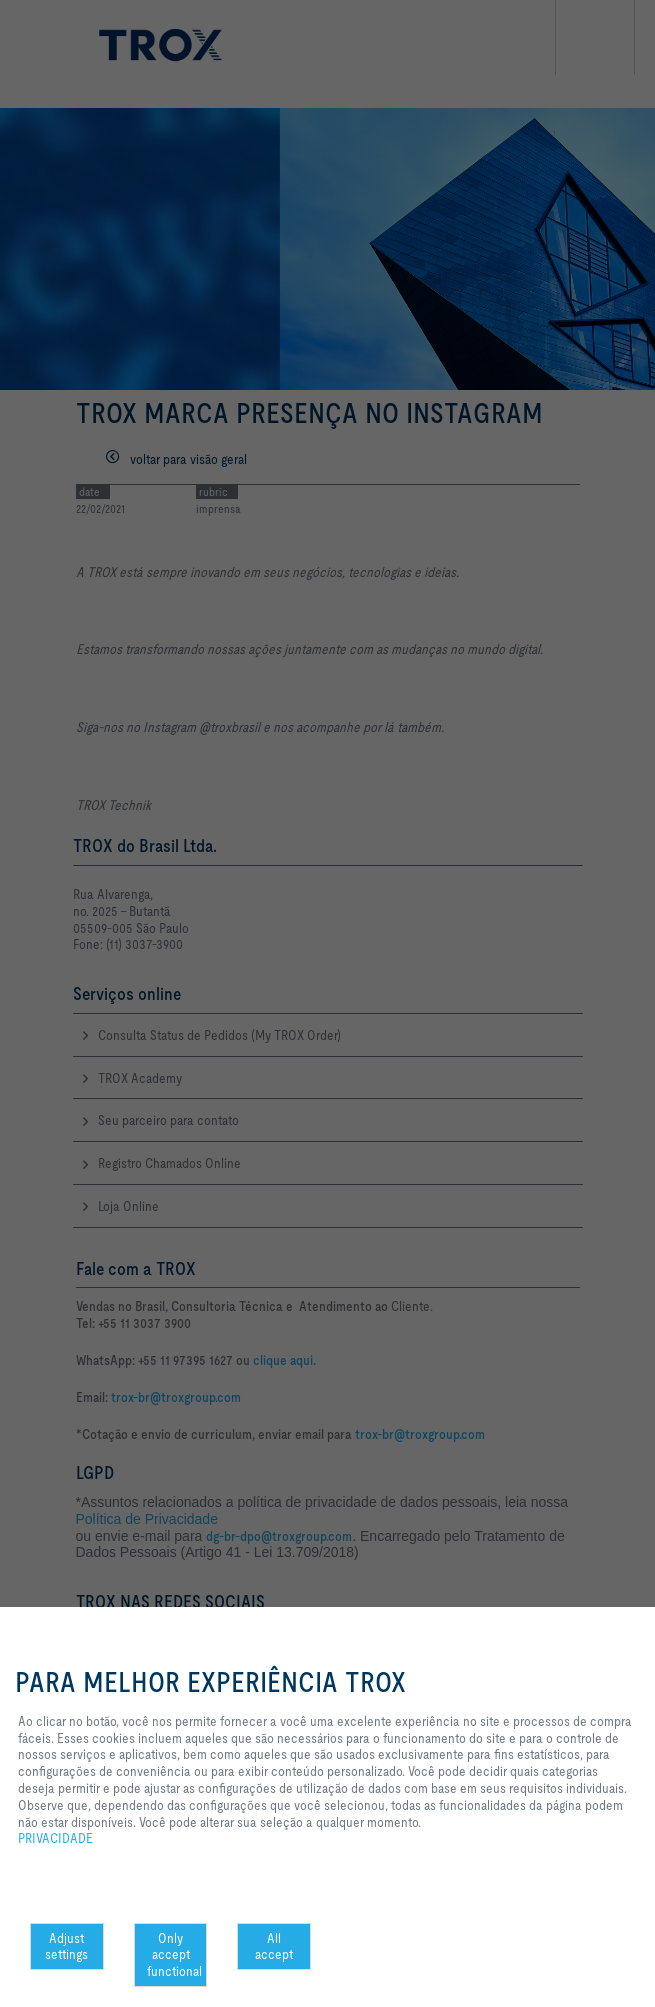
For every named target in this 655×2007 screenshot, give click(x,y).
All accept (274, 1946)
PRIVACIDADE (55, 1838)
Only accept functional (174, 1955)
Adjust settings (66, 1946)
